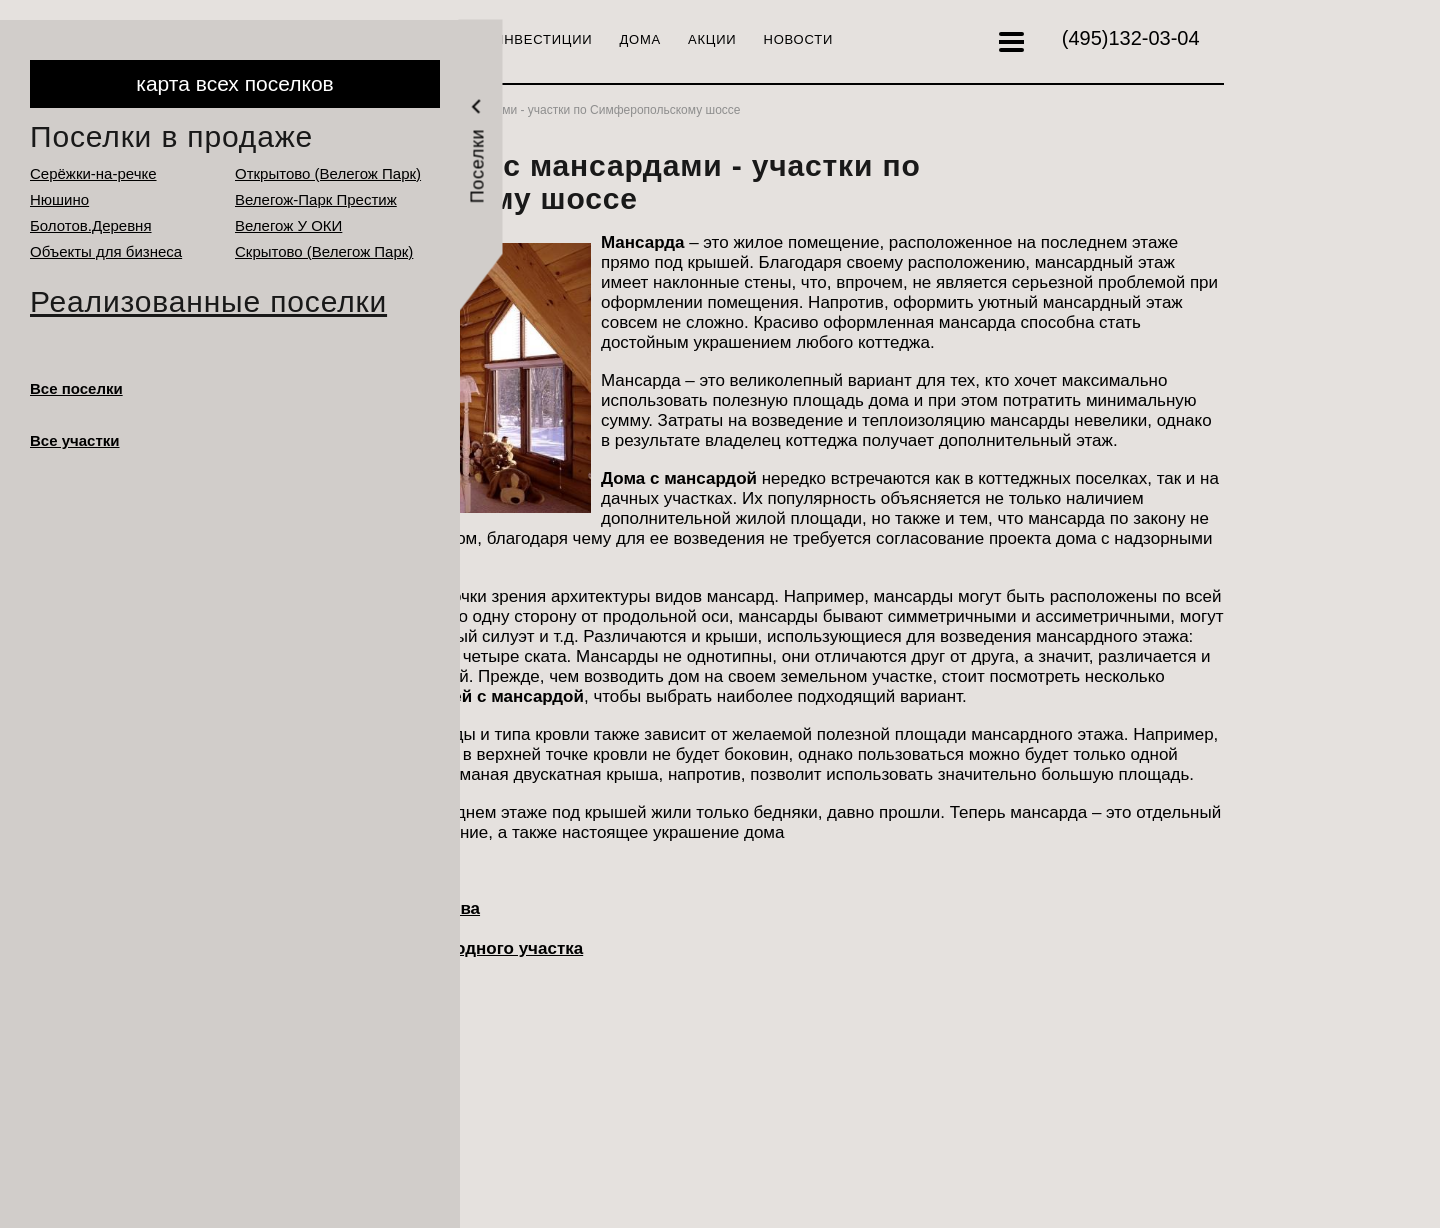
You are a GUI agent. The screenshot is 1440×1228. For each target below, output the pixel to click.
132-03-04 (1131, 38)
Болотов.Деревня (91, 225)
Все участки (75, 440)
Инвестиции (543, 39)
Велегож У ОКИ (288, 225)
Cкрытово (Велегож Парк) (324, 251)
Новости (799, 39)
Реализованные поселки (208, 301)
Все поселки (76, 388)
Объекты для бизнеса (106, 251)
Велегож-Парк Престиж (316, 199)
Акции (712, 39)
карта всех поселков (234, 83)
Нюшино (59, 199)
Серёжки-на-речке (93, 173)
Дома (641, 39)
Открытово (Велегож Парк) (328, 173)
